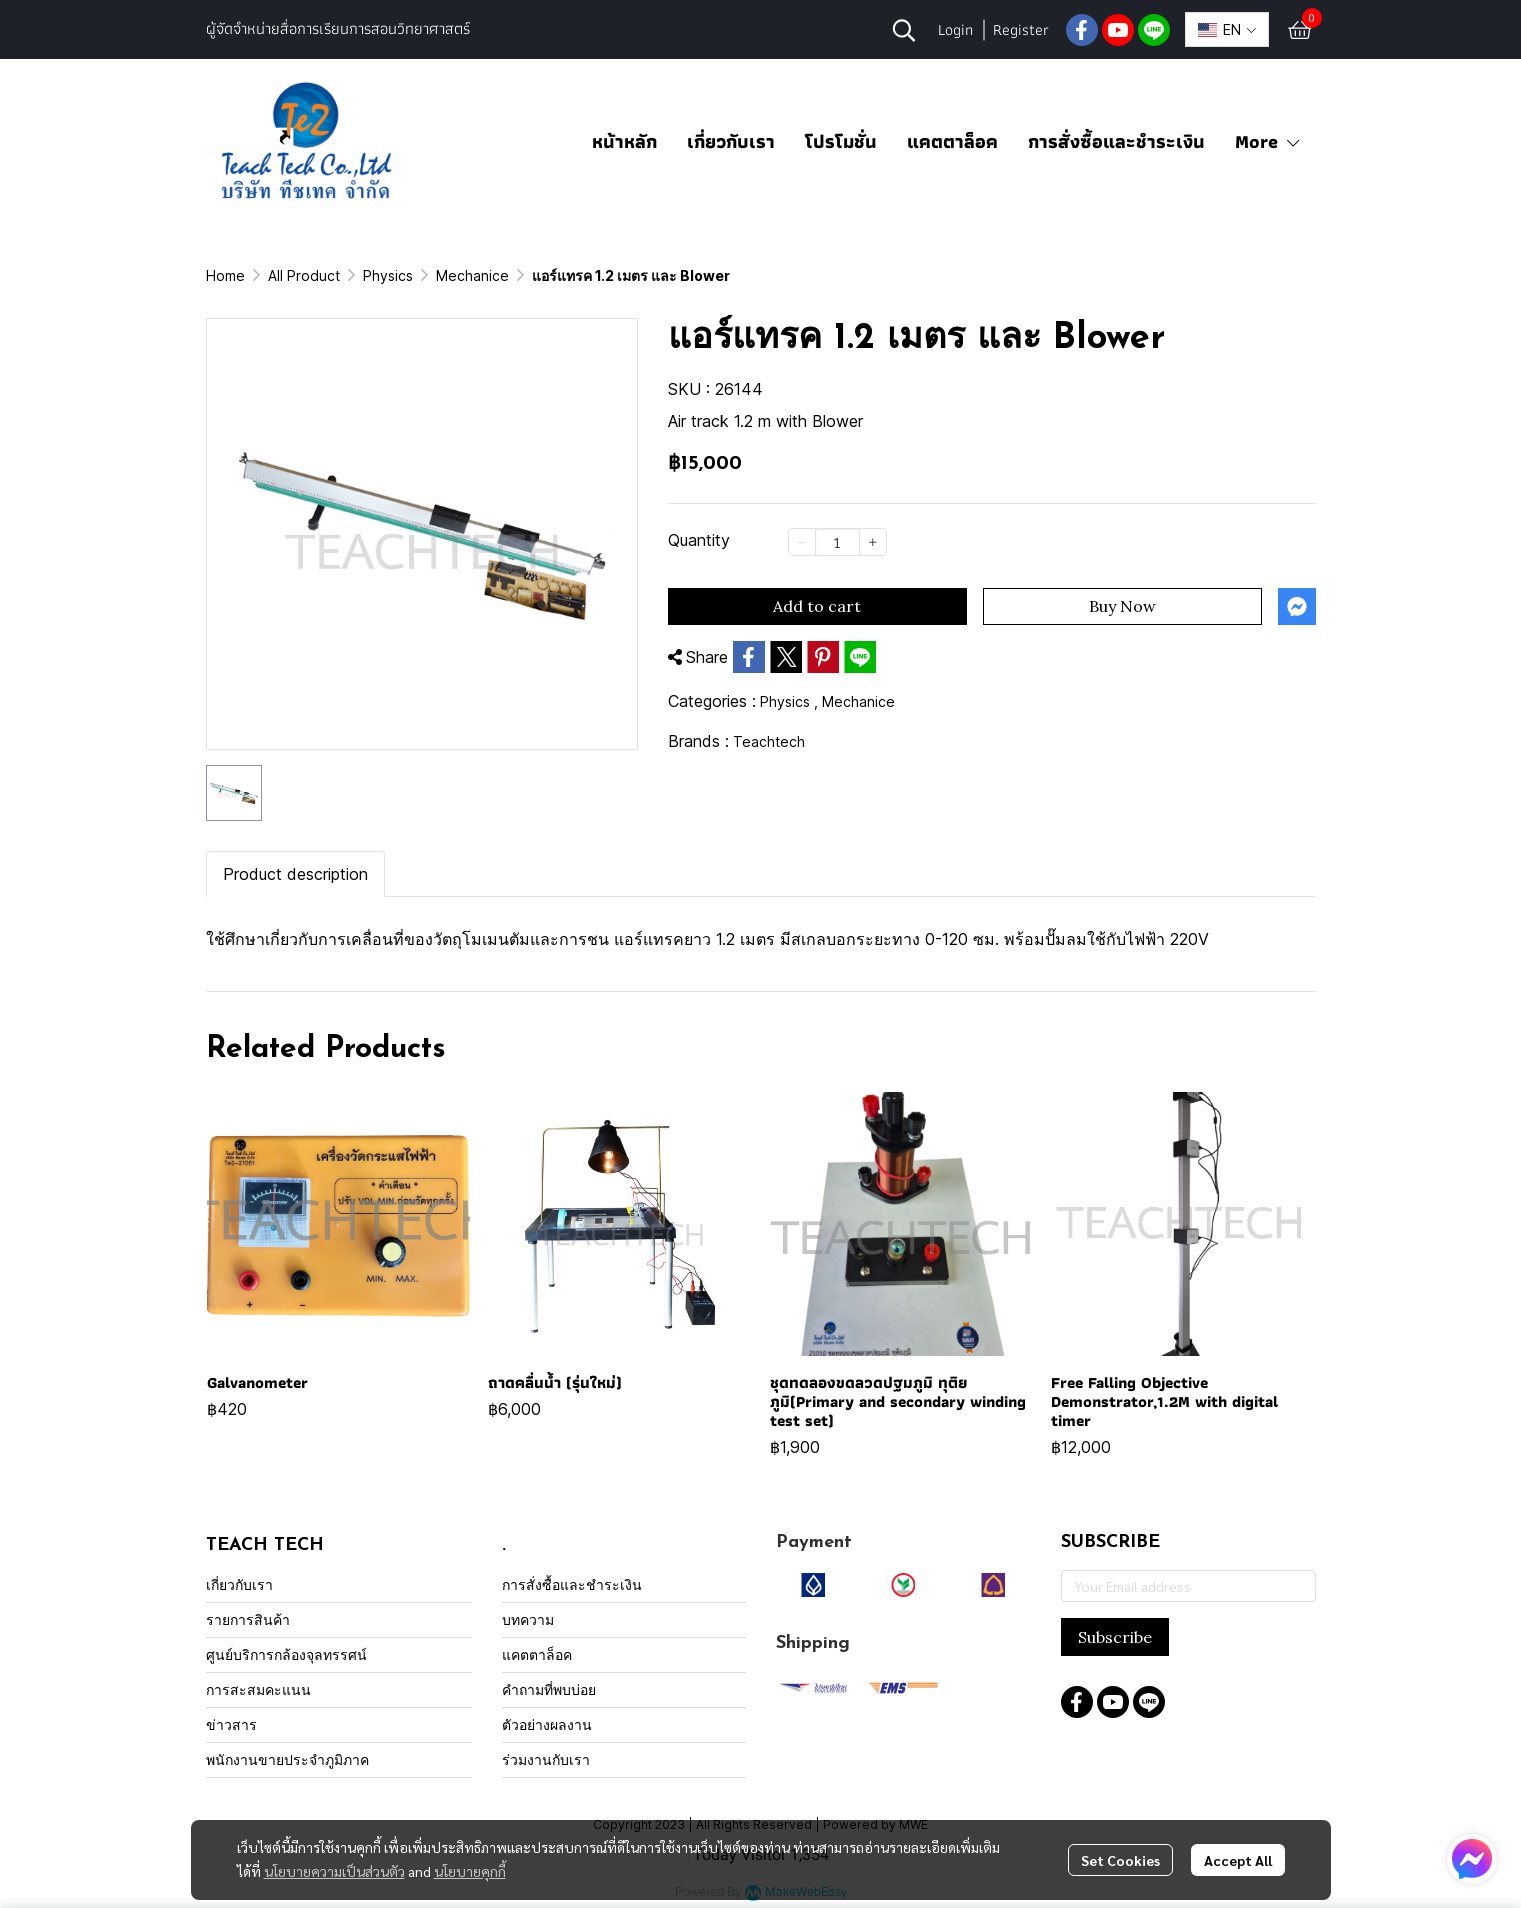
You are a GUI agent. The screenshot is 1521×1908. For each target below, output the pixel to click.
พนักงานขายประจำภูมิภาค (287, 1759)
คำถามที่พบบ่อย (549, 1689)
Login (955, 29)
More (1268, 141)
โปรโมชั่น (841, 141)
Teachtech (769, 741)
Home (225, 275)
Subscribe (1115, 1637)
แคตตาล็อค (952, 141)
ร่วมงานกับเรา (546, 1759)
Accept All (1238, 1860)
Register (1021, 29)
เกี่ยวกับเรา (731, 141)
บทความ (528, 1619)
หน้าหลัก (624, 141)
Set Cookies (1120, 1860)
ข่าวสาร (231, 1724)
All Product (304, 275)
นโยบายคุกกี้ (470, 1871)
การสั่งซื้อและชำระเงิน (1116, 141)
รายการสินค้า (248, 1619)
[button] (904, 30)
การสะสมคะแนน (258, 1689)
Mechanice (472, 275)
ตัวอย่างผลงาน (547, 1724)
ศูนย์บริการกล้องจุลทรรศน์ (286, 1654)
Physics (388, 275)
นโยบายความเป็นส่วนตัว (334, 1871)
